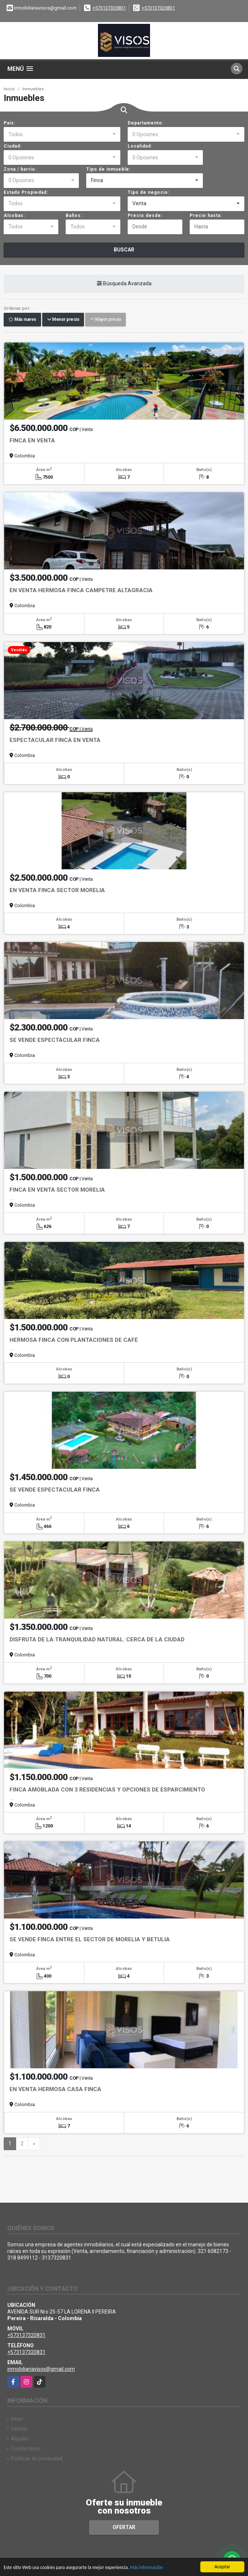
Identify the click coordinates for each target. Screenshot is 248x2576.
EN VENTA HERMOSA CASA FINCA (55, 2089)
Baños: (74, 215)
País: (9, 123)
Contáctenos (26, 2449)
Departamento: (146, 123)
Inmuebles (33, 89)
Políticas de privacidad (36, 2458)
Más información (151, 2568)
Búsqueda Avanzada (124, 283)
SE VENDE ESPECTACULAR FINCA (55, 1040)
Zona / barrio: (20, 169)
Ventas (19, 2429)
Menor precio (63, 319)
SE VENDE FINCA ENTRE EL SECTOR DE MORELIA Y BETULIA (90, 1939)
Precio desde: (145, 215)
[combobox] (62, 134)
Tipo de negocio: (148, 192)
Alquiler (20, 2439)
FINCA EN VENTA (32, 440)
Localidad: (140, 146)
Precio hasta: (206, 215)
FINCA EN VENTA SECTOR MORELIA (57, 1189)
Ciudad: (13, 146)
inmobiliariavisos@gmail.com (41, 2369)
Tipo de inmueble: (108, 169)
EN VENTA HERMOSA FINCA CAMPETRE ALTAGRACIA (81, 590)
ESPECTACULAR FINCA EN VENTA (55, 740)
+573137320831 (109, 8)
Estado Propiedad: (26, 192)
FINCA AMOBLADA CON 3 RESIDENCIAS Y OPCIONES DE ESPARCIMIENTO (107, 1789)
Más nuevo (22, 319)
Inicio (9, 89)
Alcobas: (14, 215)
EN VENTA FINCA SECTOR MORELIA (57, 890)
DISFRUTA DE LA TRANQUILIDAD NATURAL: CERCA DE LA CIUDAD (97, 1639)
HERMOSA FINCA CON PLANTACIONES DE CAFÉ (74, 1340)
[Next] (34, 2144)
